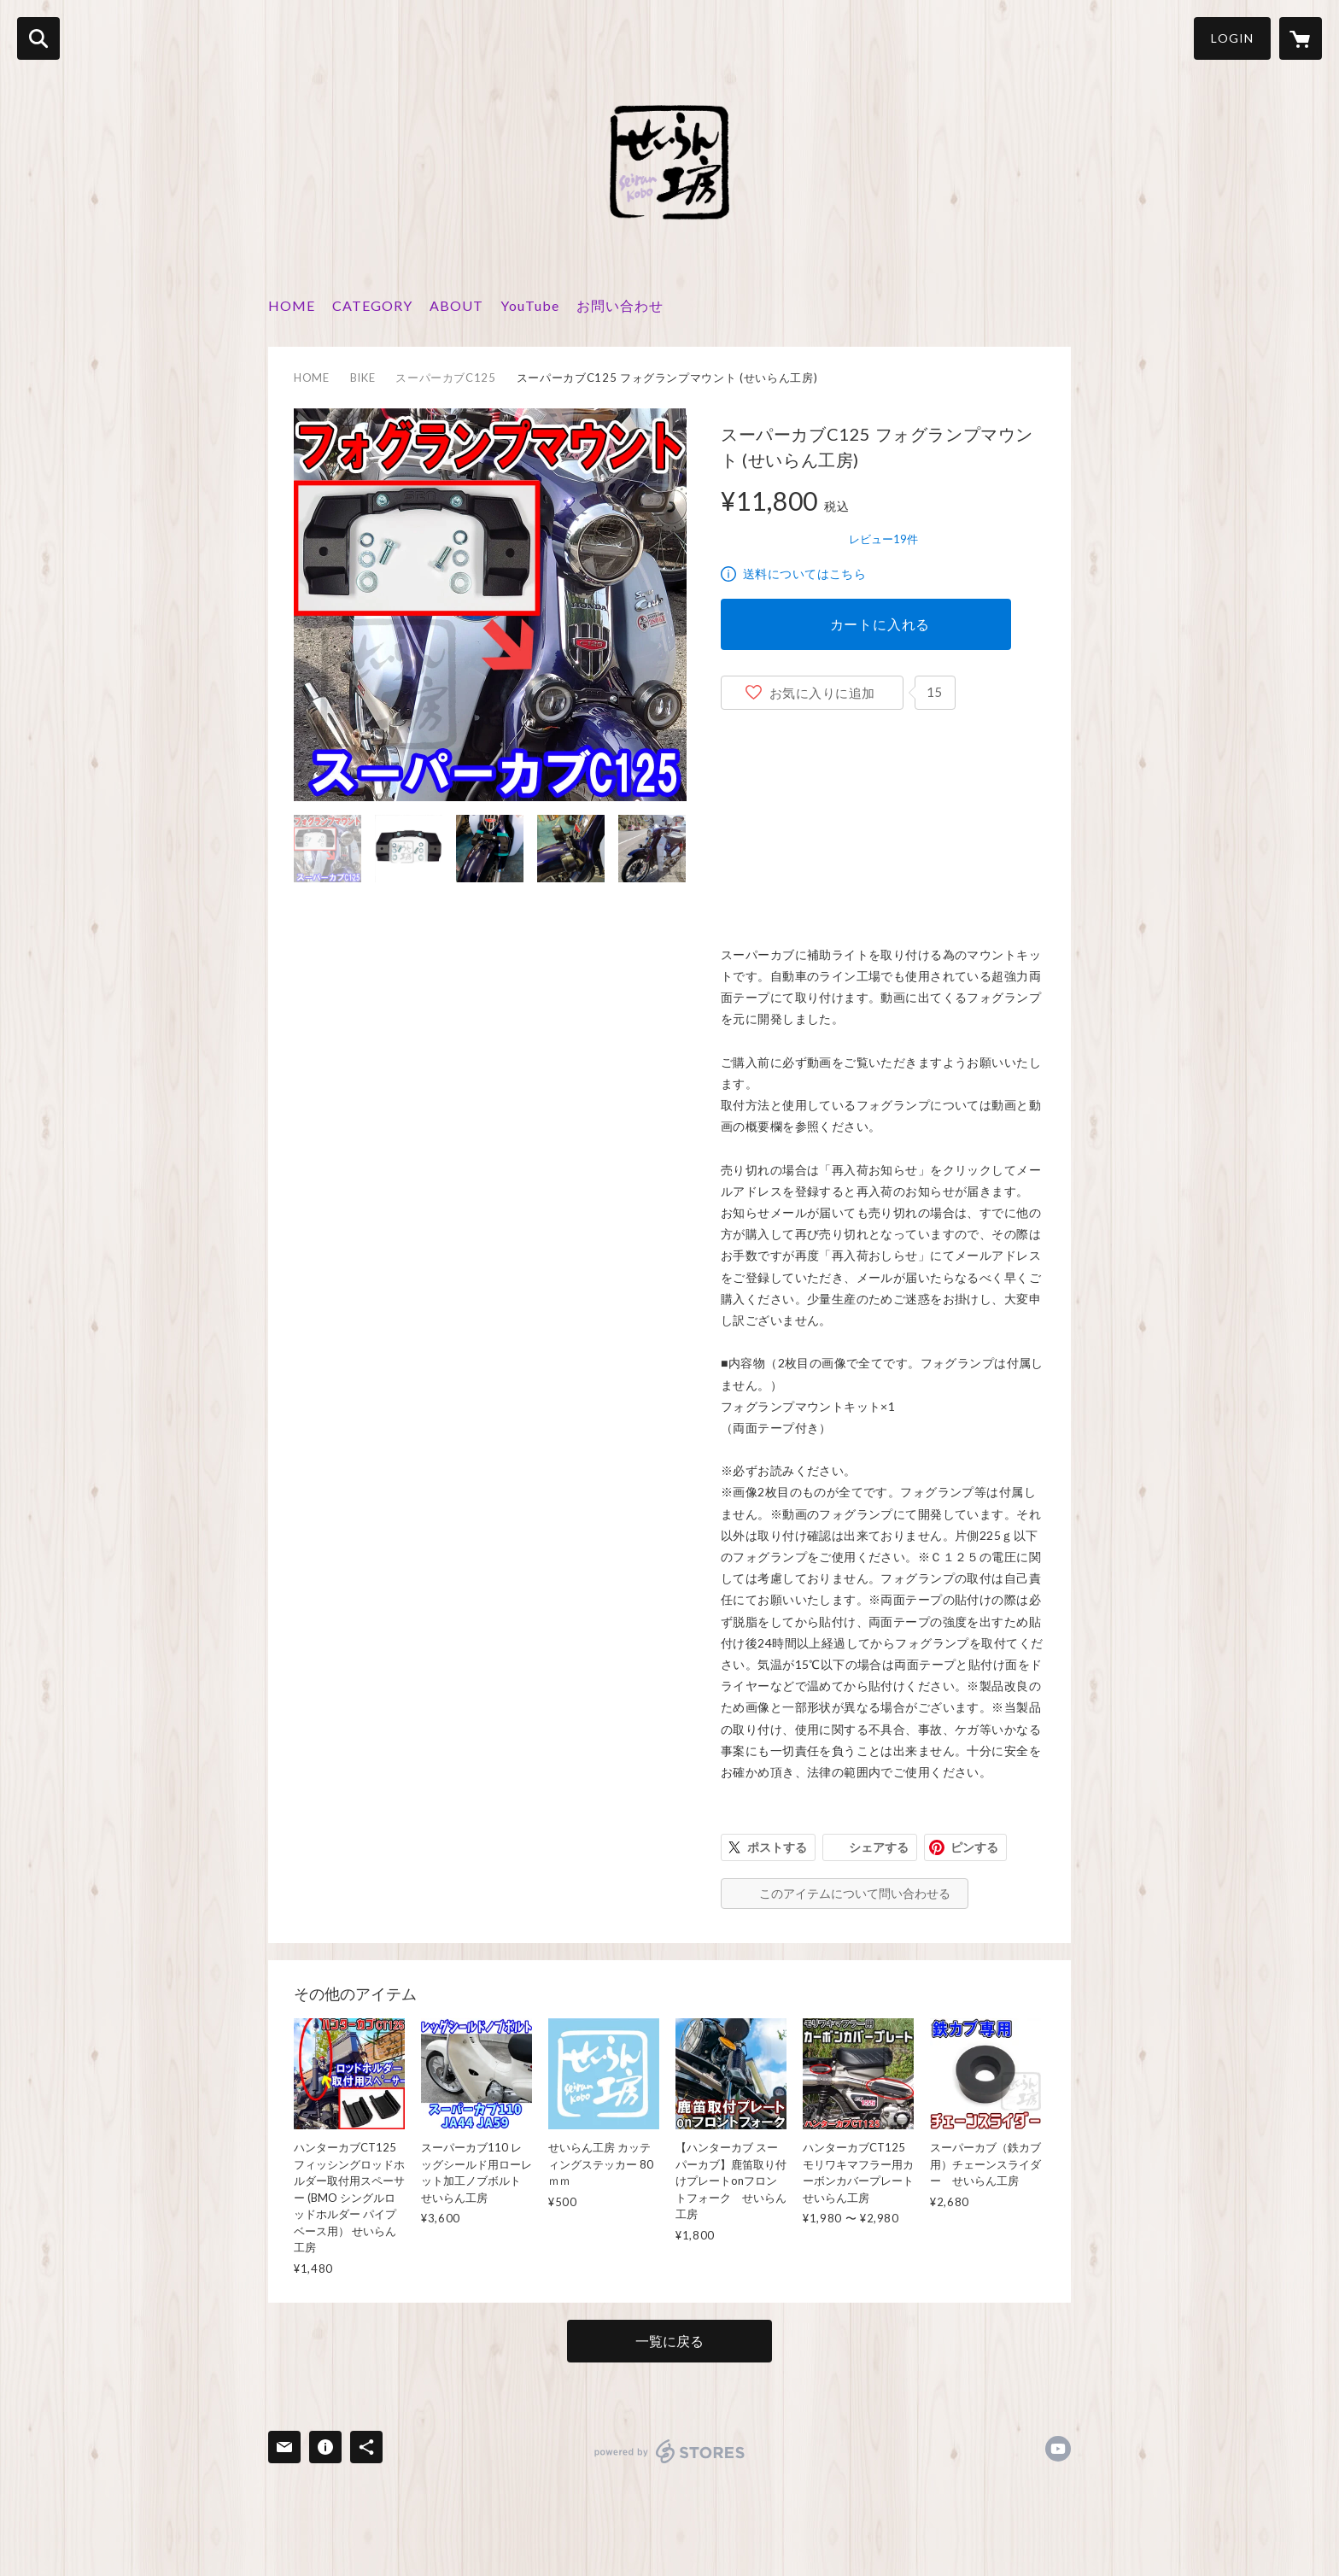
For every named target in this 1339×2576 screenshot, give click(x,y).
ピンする (974, 1847)
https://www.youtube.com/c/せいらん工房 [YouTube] (1058, 2449)
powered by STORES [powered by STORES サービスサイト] (670, 2451)
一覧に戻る (669, 2341)
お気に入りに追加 (822, 692)
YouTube (529, 305)
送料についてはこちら (804, 573)
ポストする (777, 1847)
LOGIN (1232, 38)
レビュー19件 (883, 539)
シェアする (879, 1847)
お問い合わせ (620, 305)
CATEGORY (372, 305)
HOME (291, 305)
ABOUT (456, 305)
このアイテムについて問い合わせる (854, 1893)
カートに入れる (880, 624)
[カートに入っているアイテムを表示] (1300, 38)
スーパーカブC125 (445, 377)
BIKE (363, 377)
